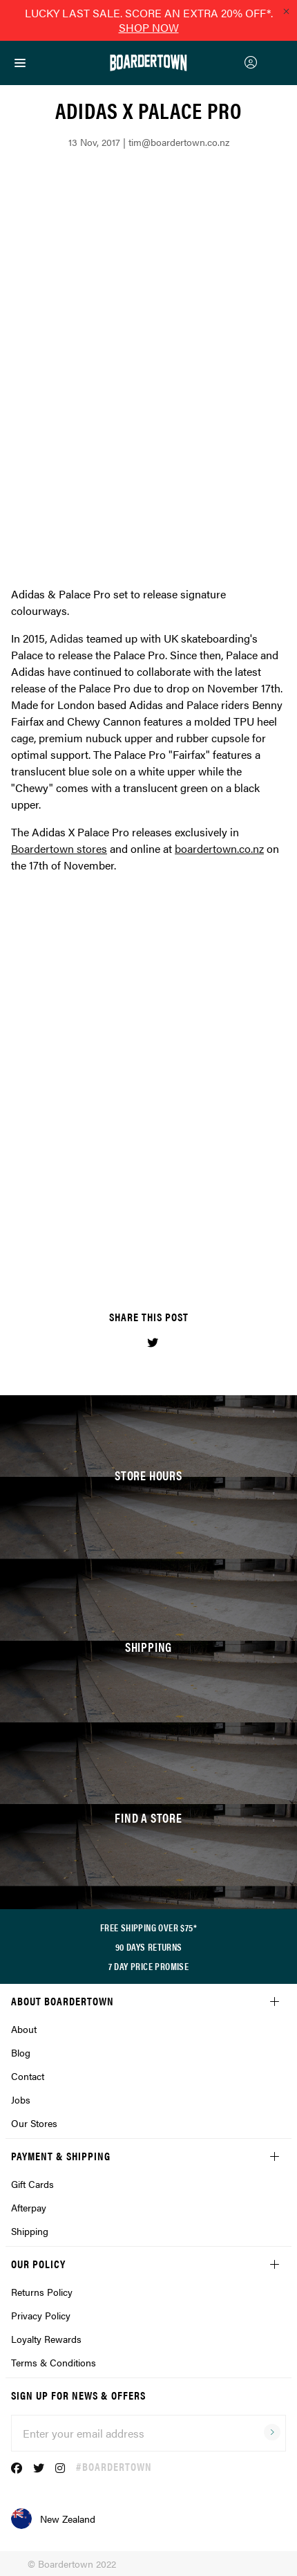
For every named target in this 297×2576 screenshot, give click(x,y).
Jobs (20, 2099)
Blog (20, 2052)
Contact (27, 2076)
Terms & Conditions (53, 2362)
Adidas (67, 638)
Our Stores (34, 2123)
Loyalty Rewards (46, 2339)
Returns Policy (42, 2292)
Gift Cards (32, 2184)
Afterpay (28, 2207)
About (24, 2029)
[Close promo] (286, 11)
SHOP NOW (149, 27)
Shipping (29, 2231)
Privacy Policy (40, 2315)
